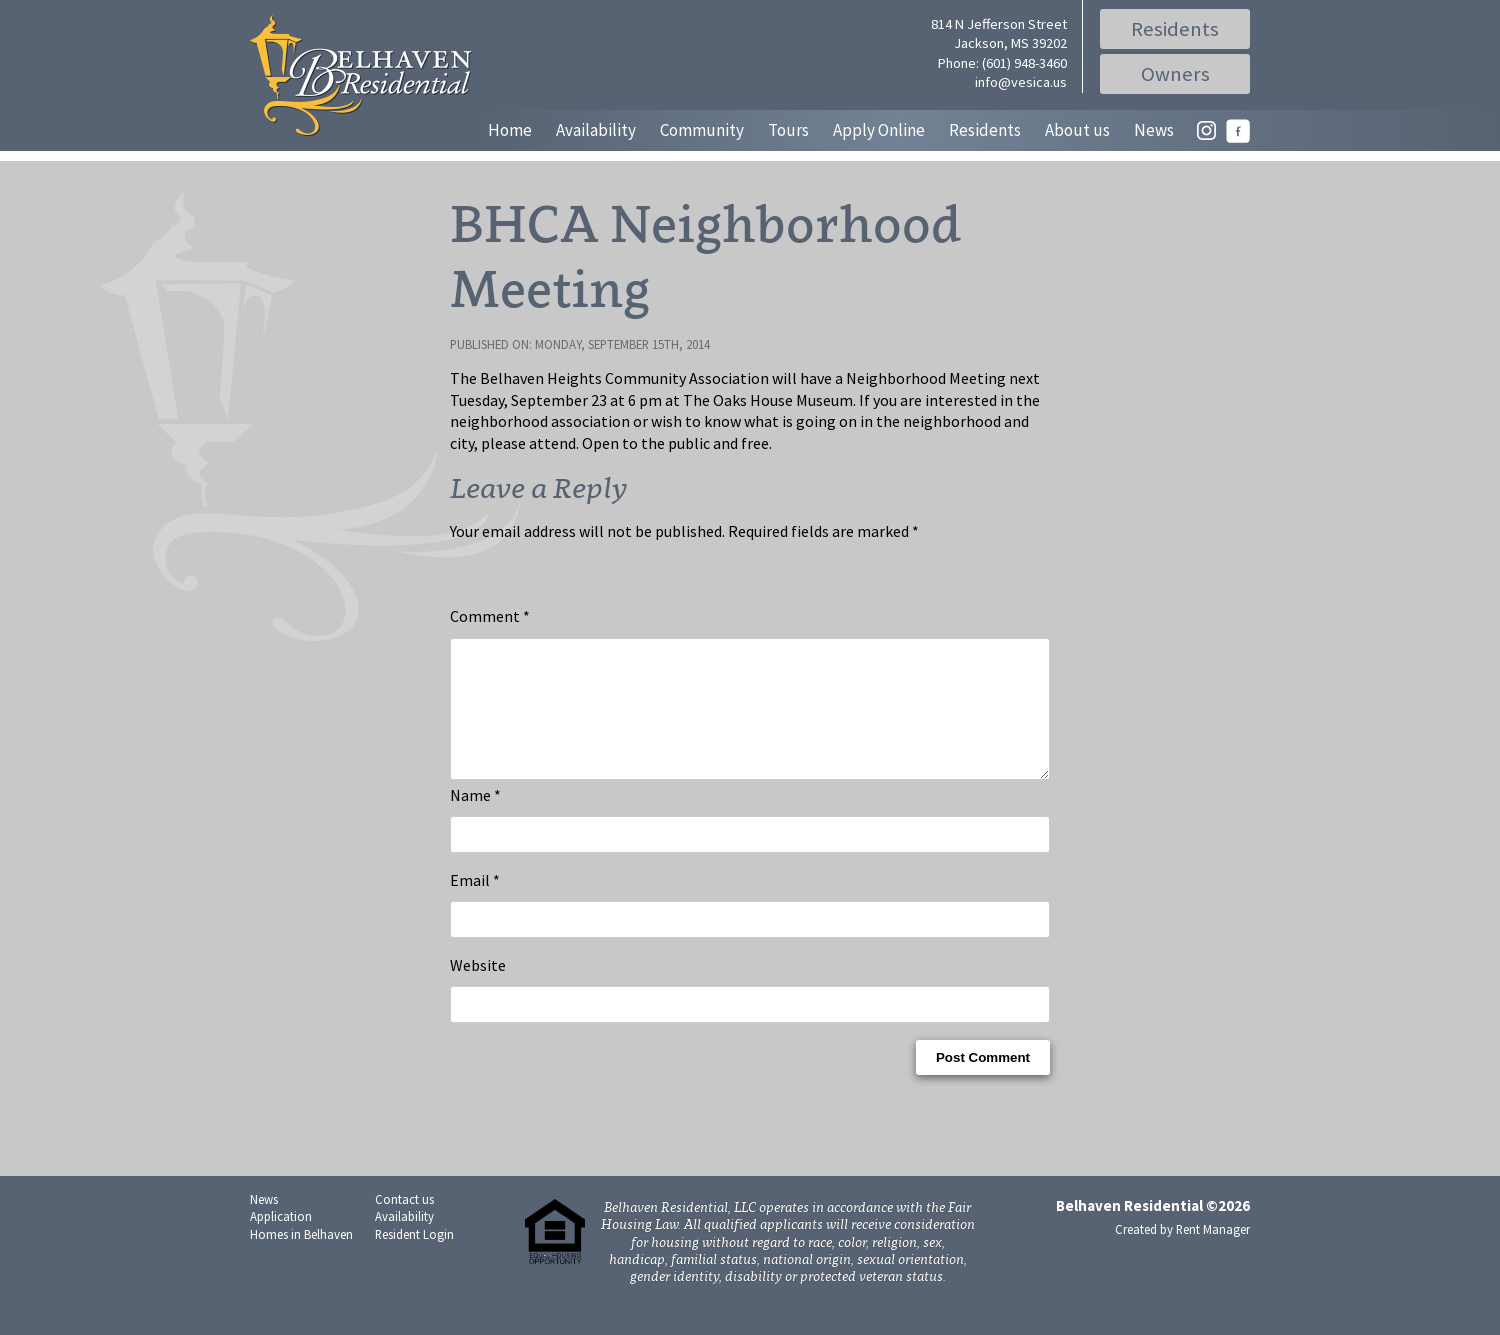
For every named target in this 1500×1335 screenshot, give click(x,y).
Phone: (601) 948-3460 (1002, 63)
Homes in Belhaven (301, 1258)
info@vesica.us (1021, 82)
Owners (1175, 74)
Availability (596, 130)
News (1154, 130)
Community (702, 130)
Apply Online (879, 130)
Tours (788, 130)
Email (475, 904)
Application (281, 1240)
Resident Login (414, 1258)
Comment (490, 616)
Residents (1175, 29)
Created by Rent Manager (1182, 1253)
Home (510, 130)
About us (1077, 130)
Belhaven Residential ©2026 (1153, 1229)
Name (475, 819)
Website (478, 989)
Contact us (404, 1223)
